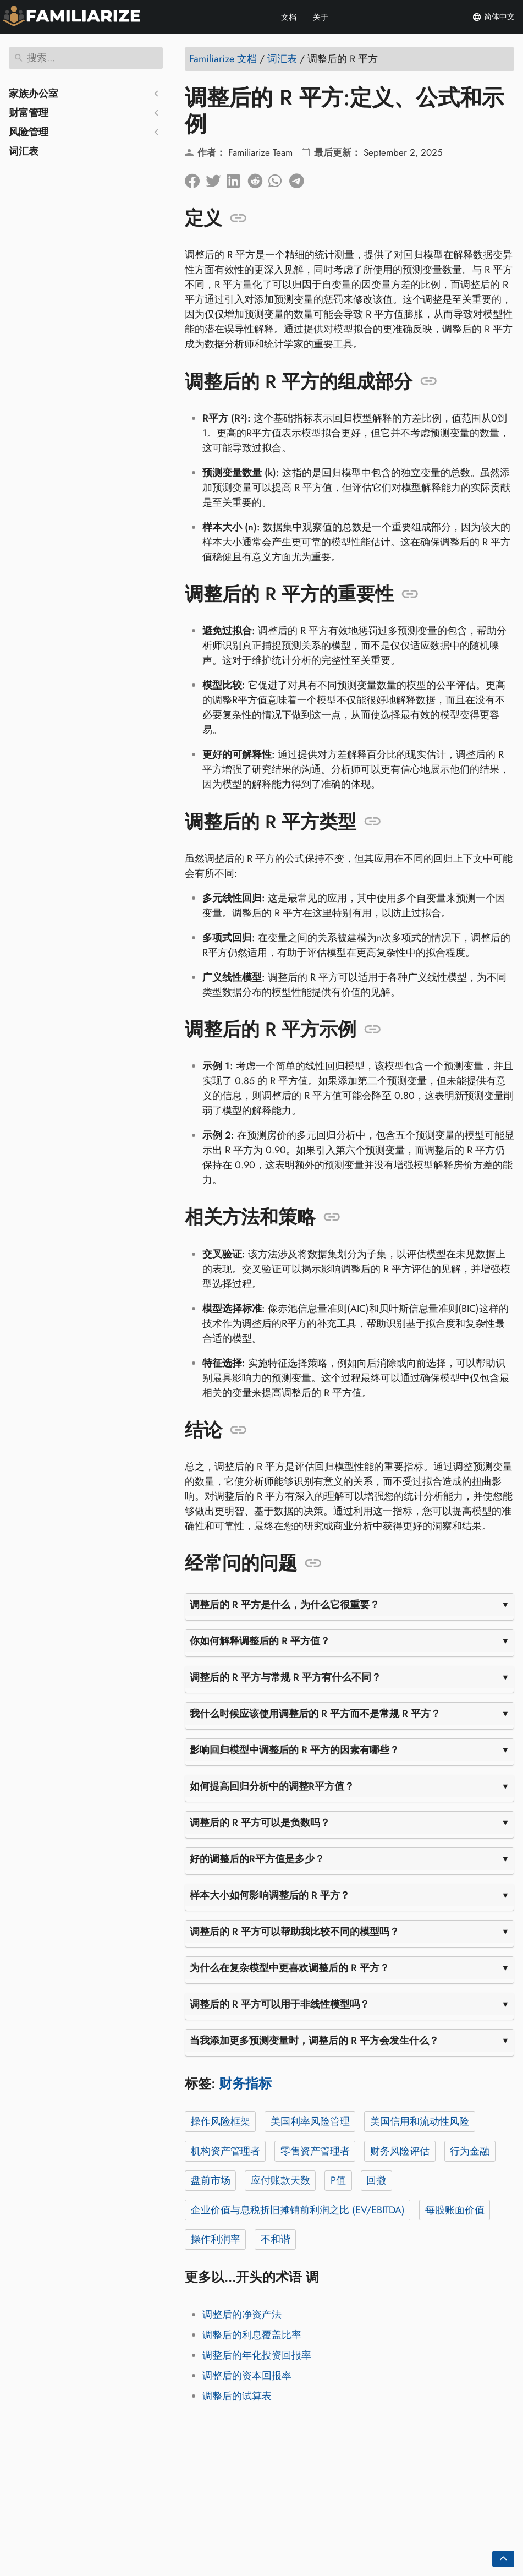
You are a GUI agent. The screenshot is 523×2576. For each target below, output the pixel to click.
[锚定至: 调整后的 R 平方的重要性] (410, 594)
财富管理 (28, 113)
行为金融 (469, 2151)
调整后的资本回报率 (246, 2376)
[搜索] (86, 58)
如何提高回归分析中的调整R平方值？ (272, 1786)
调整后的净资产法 (242, 2314)
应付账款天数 (280, 2180)
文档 (288, 17)
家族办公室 (33, 93)
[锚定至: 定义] (238, 218)
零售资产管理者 (315, 2151)
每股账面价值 (455, 2210)
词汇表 (23, 151)
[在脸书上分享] (195, 178)
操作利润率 (215, 2239)
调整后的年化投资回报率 (256, 2355)
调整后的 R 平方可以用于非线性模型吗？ (280, 2004)
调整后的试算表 (237, 2396)
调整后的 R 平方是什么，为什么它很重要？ (284, 1605)
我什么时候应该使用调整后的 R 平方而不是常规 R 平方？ (315, 1714)
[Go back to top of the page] (503, 2559)
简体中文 (493, 17)
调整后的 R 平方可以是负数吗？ (260, 1822)
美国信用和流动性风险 (419, 2121)
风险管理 (28, 132)
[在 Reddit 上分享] (257, 178)
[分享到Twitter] (216, 178)
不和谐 (275, 2239)
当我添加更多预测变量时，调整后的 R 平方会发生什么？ (314, 2040)
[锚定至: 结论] (238, 1430)
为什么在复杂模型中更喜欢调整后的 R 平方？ (289, 1968)
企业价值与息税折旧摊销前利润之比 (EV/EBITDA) (298, 2210)
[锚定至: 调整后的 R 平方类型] (372, 822)
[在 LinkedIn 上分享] (237, 178)
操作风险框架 (220, 2121)
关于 (320, 17)
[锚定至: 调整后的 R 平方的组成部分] (429, 381)
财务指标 (245, 2083)
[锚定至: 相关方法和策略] (332, 1217)
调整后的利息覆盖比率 (251, 2335)
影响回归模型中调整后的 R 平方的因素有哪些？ (294, 1750)
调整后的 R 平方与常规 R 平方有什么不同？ (285, 1677)
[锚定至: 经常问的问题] (313, 1563)
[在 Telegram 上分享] (299, 178)
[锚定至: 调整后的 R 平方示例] (372, 1030)
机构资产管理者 (225, 2151)
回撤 (376, 2180)
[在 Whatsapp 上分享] (278, 178)
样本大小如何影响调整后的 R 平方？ (270, 1895)
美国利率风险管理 (310, 2121)
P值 (338, 2180)
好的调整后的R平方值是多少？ (257, 1859)
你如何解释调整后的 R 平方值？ (260, 1641)
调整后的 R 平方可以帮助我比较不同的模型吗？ (294, 1931)
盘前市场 (210, 2180)
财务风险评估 (400, 2151)
